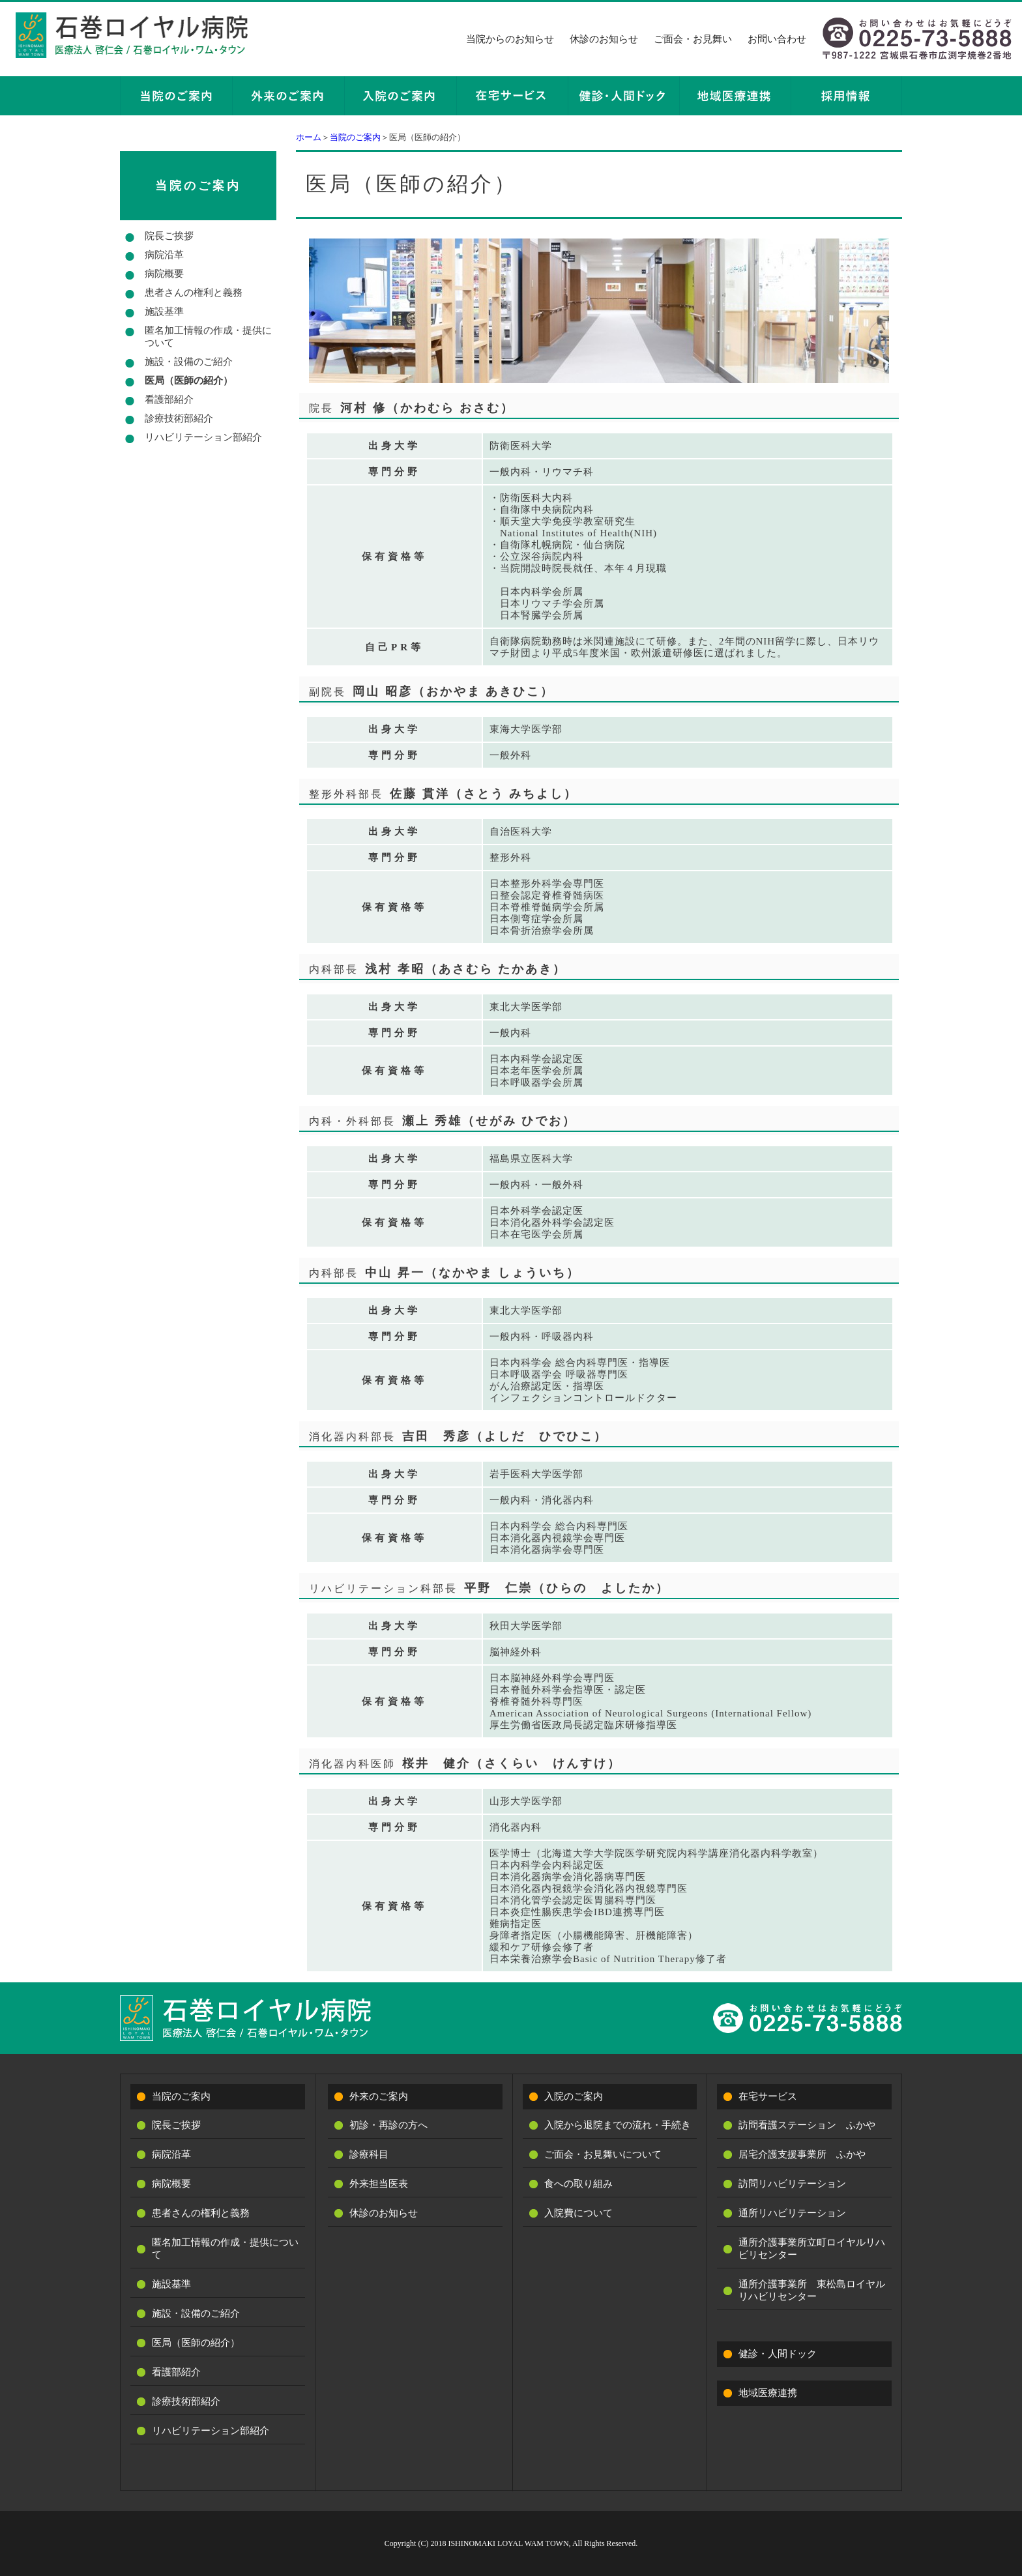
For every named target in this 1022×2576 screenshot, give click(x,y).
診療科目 (368, 2154)
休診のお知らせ (604, 39)
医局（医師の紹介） (189, 380)
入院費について (578, 2213)
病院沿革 (164, 255)
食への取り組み (578, 2183)
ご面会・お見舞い (693, 39)
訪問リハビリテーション (792, 2183)
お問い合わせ (777, 39)
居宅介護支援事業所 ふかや (802, 2154)
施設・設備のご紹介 (189, 361)
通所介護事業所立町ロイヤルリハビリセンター (811, 2248)
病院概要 (164, 273)
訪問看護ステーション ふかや (806, 2125)
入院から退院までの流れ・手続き (617, 2125)
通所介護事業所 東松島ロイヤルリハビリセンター (811, 2290)
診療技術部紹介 (179, 418)
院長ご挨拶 (169, 236)
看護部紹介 (169, 399)
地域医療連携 (767, 2393)
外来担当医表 (378, 2183)
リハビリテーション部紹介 (203, 437)
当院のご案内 (355, 137)
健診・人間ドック (777, 2354)
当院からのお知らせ (510, 39)
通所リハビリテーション (792, 2213)
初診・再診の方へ (388, 2125)
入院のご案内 (573, 2096)
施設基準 (164, 311)
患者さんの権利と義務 (193, 292)
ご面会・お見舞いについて (603, 2154)
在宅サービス (767, 2096)
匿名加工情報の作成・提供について (208, 336)
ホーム (308, 137)
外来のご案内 (378, 2096)
